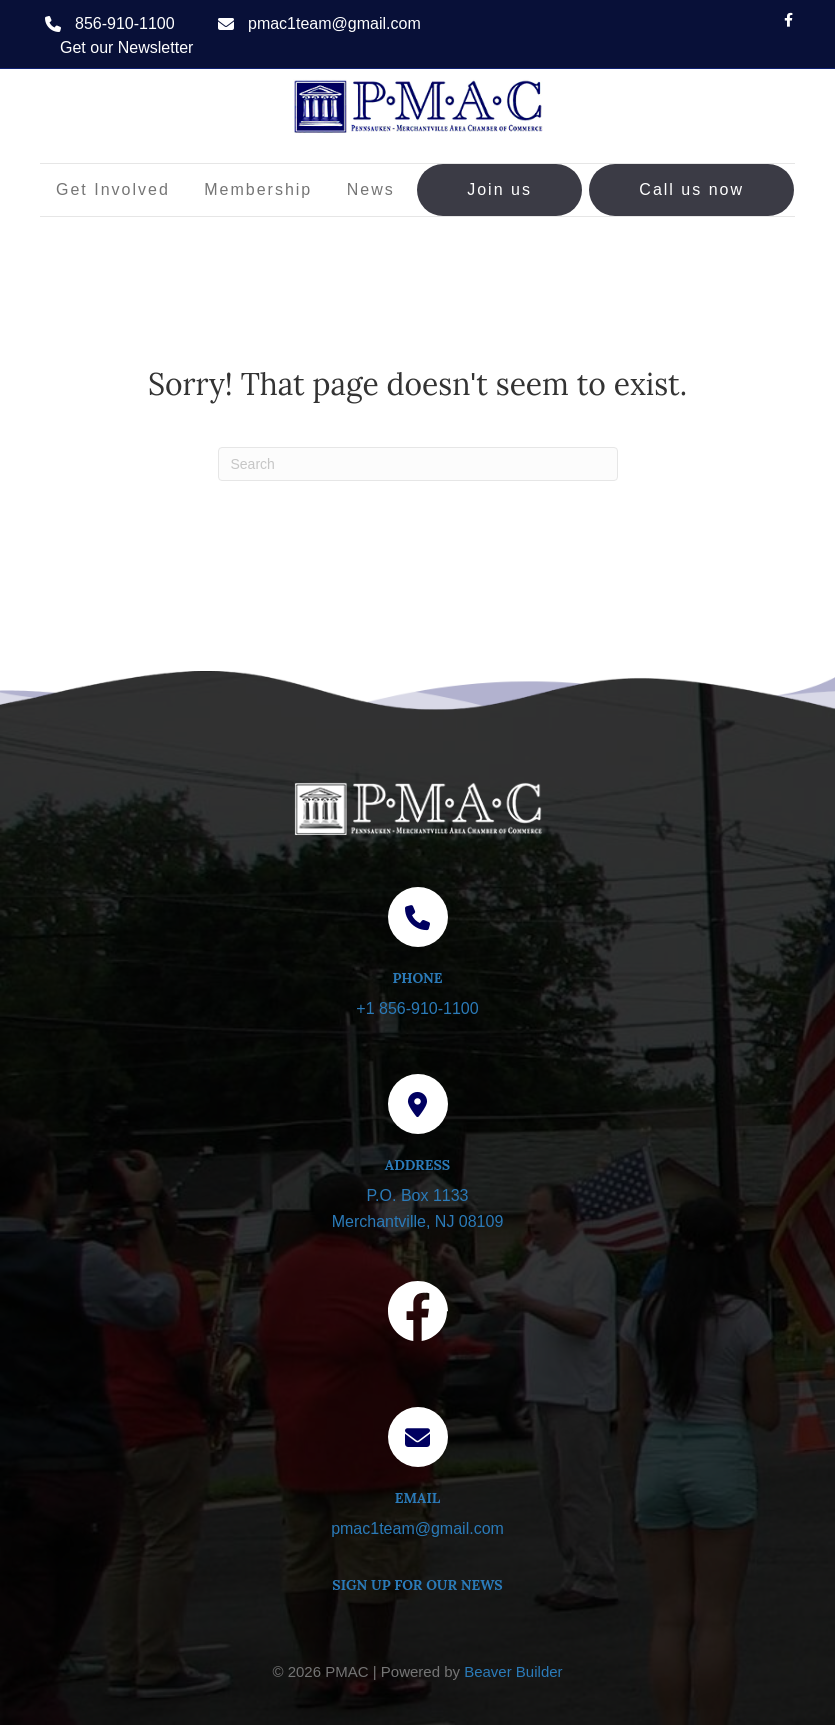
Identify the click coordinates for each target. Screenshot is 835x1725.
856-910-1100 (125, 23)
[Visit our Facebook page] (418, 1315)
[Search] (418, 464)
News (371, 189)
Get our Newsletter (126, 47)
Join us (499, 189)
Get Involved (113, 189)
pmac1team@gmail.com (334, 23)
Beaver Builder (513, 1671)
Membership (258, 189)
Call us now (691, 189)
